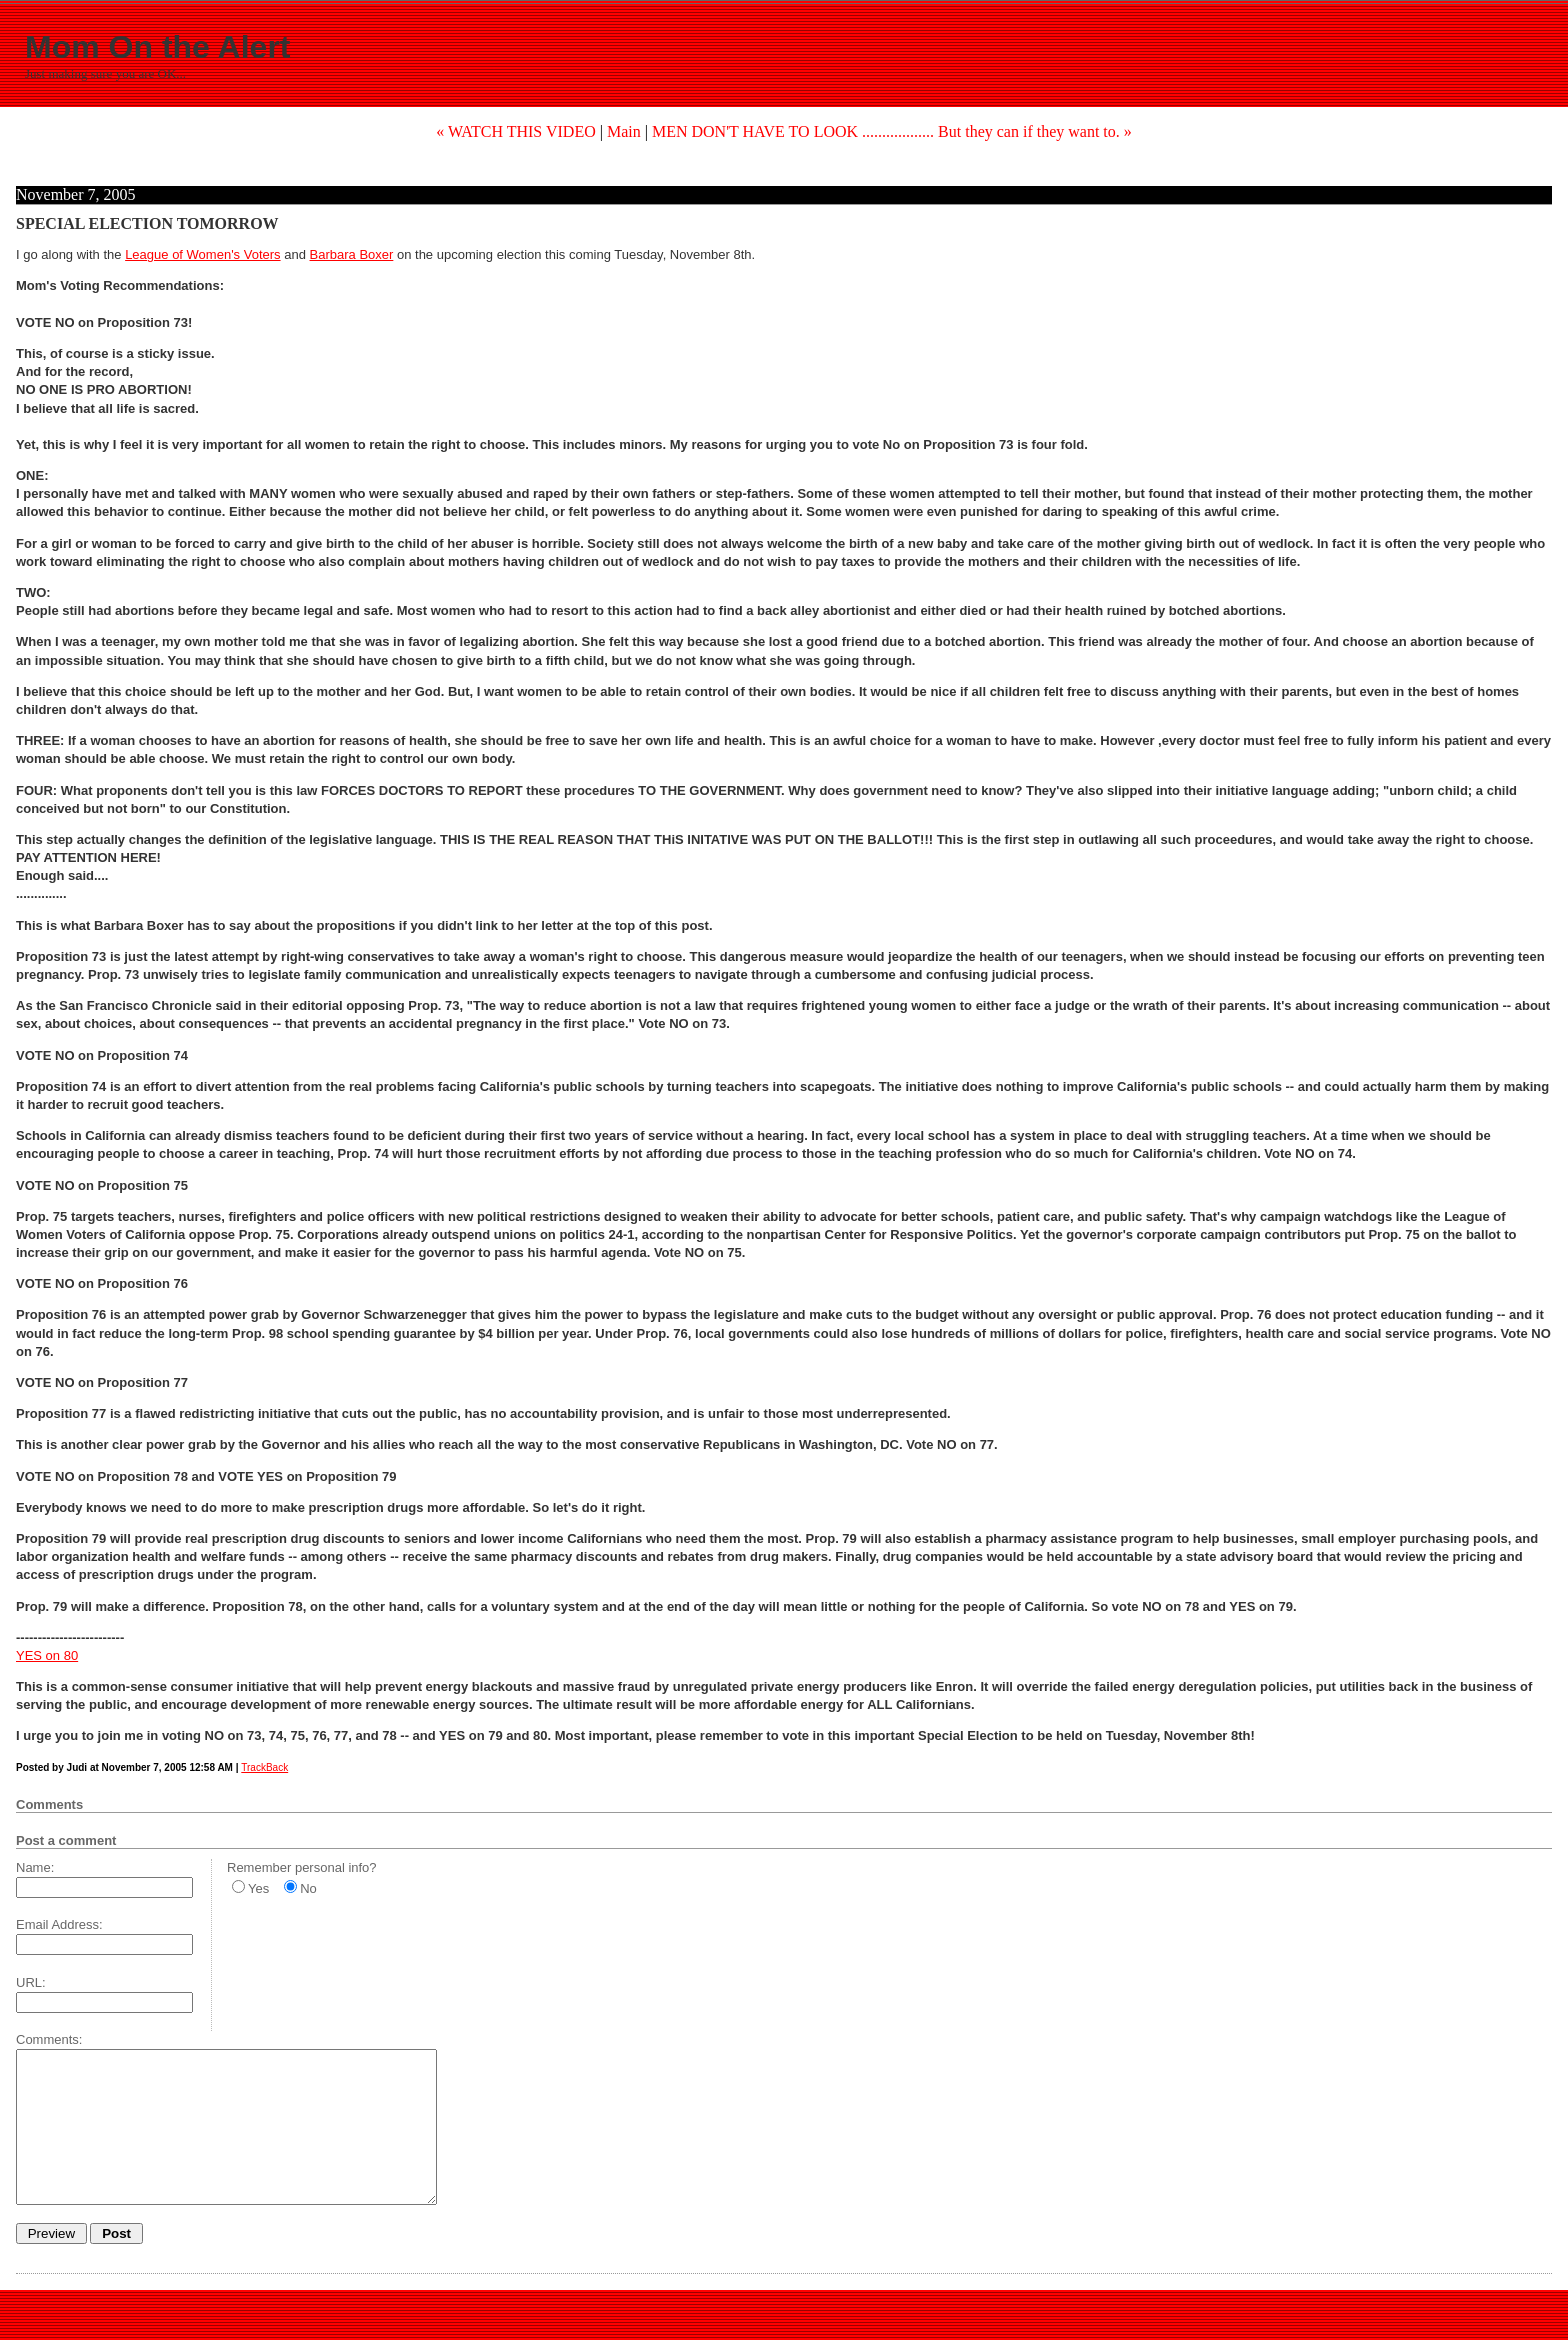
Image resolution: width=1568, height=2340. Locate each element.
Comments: (49, 2039)
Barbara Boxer (352, 254)
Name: (35, 1867)
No (308, 1888)
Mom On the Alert (157, 47)
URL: (31, 1982)
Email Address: (59, 1924)
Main (624, 131)
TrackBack (264, 1767)
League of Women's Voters (202, 254)
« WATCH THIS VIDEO (516, 131)
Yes (258, 1888)
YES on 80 (47, 1655)
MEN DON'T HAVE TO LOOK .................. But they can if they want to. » (892, 131)
